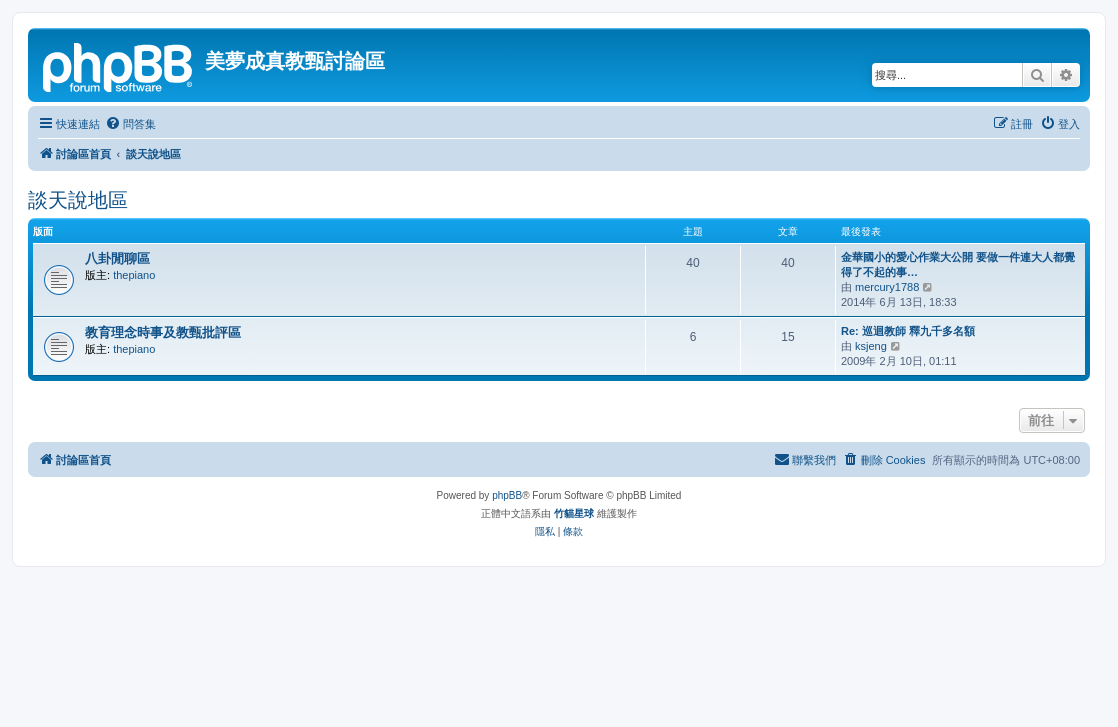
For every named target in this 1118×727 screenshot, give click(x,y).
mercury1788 (887, 287)
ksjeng (871, 346)
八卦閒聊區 (117, 258)
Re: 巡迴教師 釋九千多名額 (908, 331)
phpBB (507, 495)
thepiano (134, 275)
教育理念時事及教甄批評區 (163, 332)
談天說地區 (78, 200)
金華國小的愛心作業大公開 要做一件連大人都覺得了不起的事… (958, 264)
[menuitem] (130, 124)
